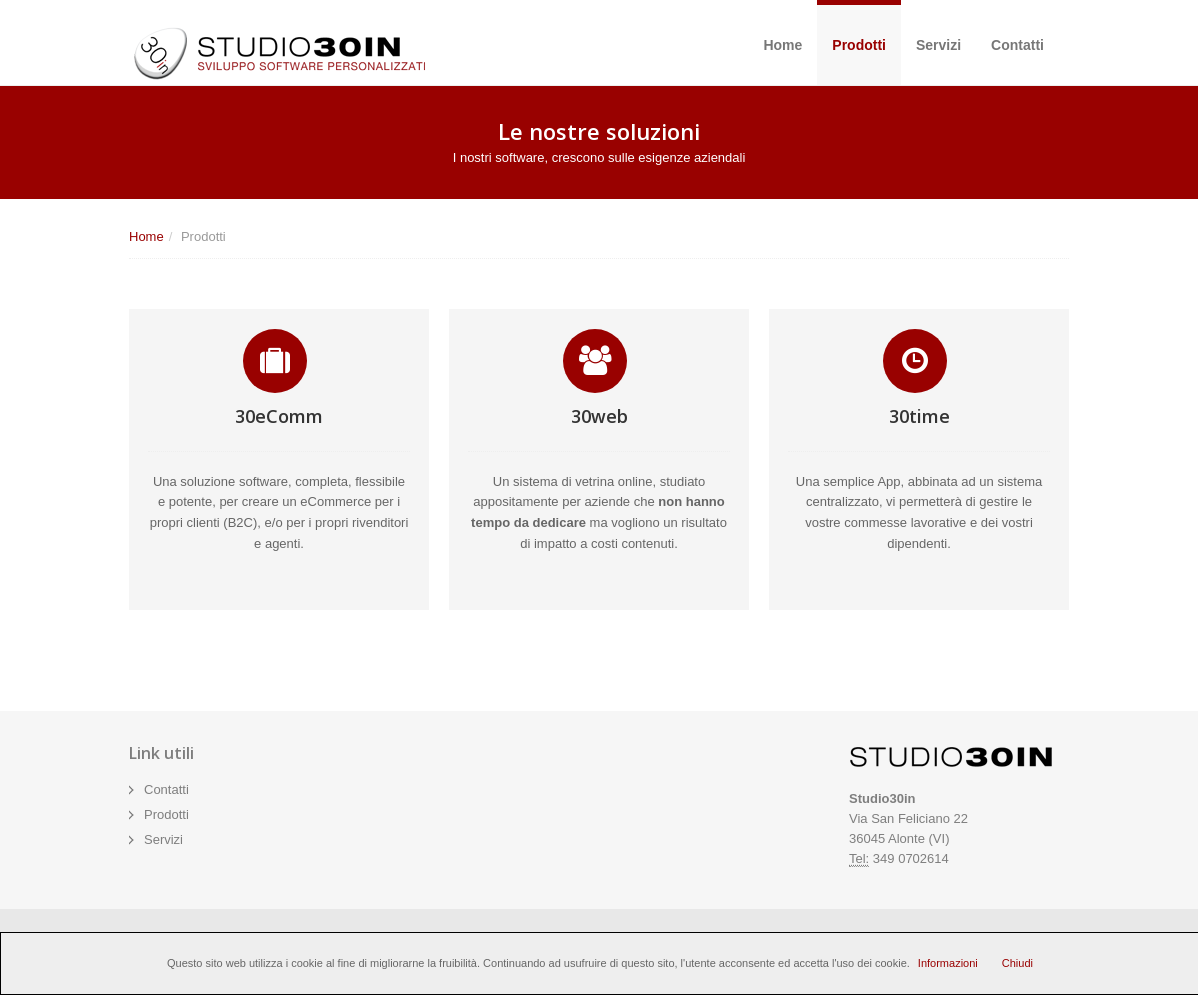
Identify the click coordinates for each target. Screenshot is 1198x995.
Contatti (1017, 45)
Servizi (938, 45)
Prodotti (859, 45)
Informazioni (948, 963)
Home (782, 45)
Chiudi (1017, 963)
